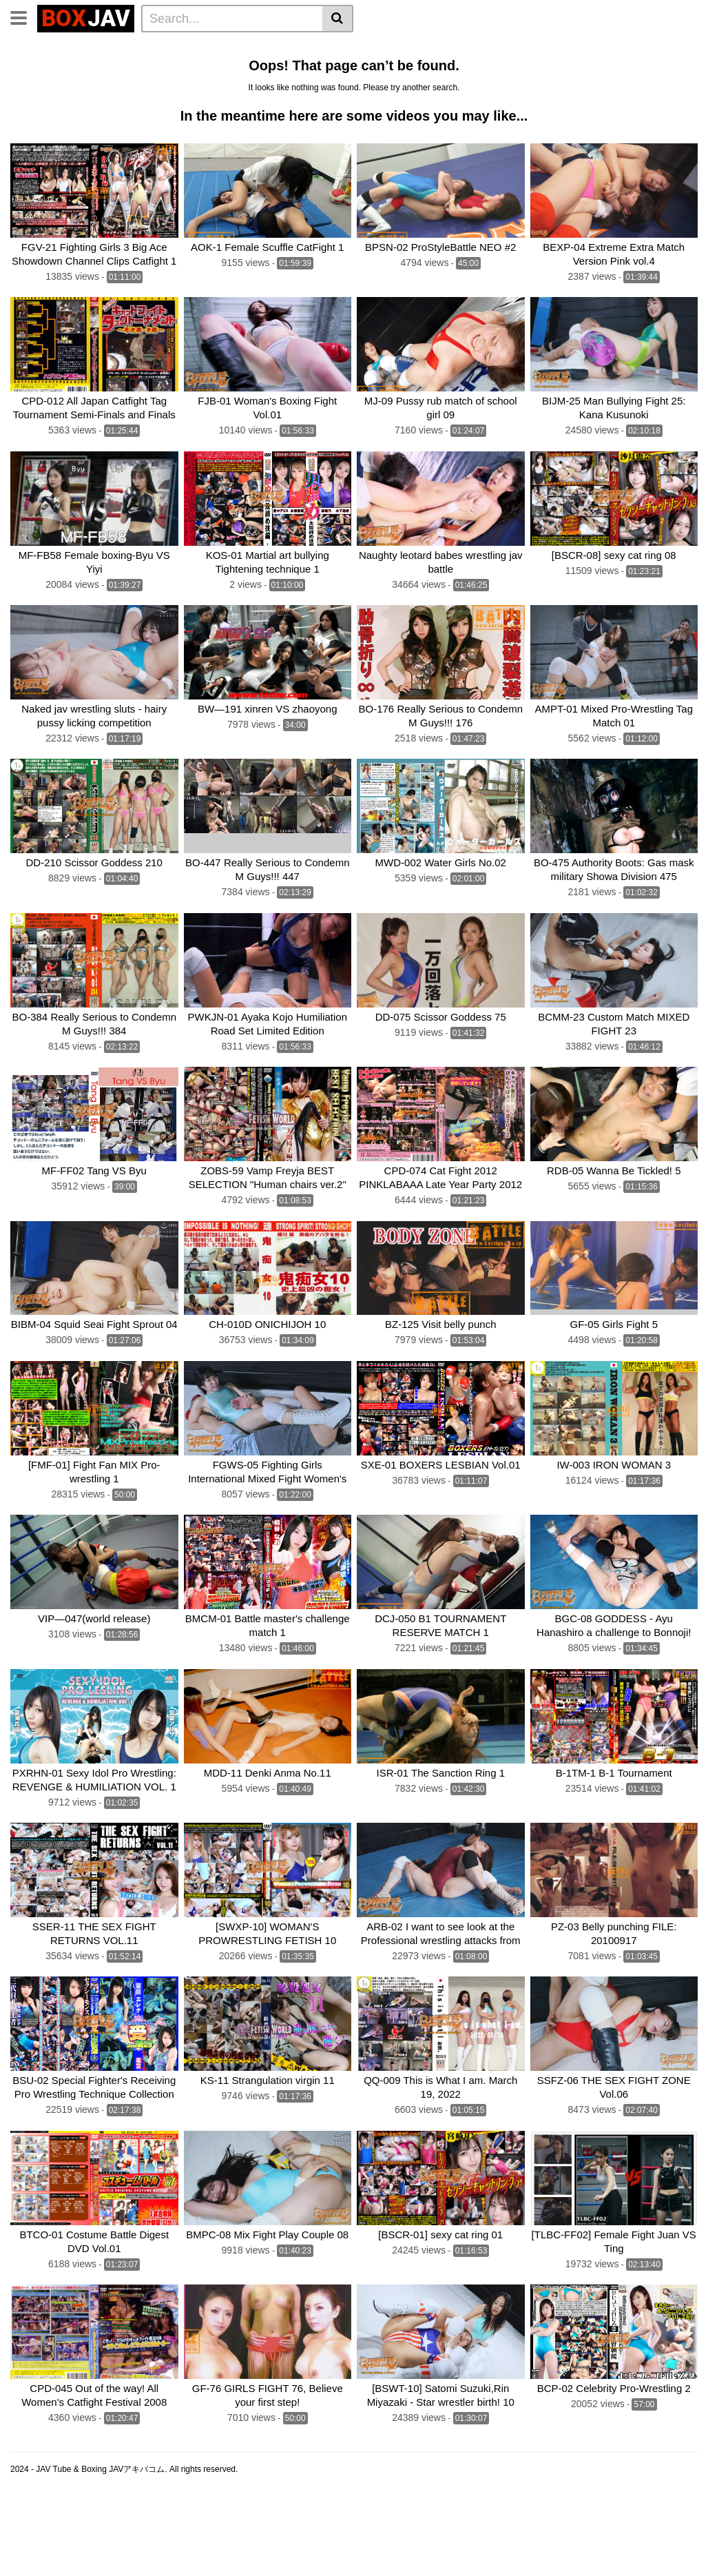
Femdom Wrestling (152, 48)
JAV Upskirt (432, 67)
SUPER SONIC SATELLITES (255, 86)
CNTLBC (312, 104)
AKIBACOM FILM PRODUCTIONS (91, 104)
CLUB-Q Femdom (55, 48)
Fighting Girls (443, 86)
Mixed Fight (204, 67)
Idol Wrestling (376, 48)
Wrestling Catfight (615, 48)
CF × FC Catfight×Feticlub (119, 86)
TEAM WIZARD (582, 67)
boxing (31, 86)
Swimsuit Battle (356, 67)
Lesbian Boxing (525, 48)
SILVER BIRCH (365, 86)
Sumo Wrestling (128, 67)
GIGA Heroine (275, 67)
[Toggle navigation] (23, 16)
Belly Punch (448, 48)
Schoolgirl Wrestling (502, 104)
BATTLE (648, 67)
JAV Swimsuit (504, 67)
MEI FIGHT (512, 86)
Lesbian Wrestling (289, 48)
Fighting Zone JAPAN (229, 104)
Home (221, 48)
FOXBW (362, 104)
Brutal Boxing (47, 67)
